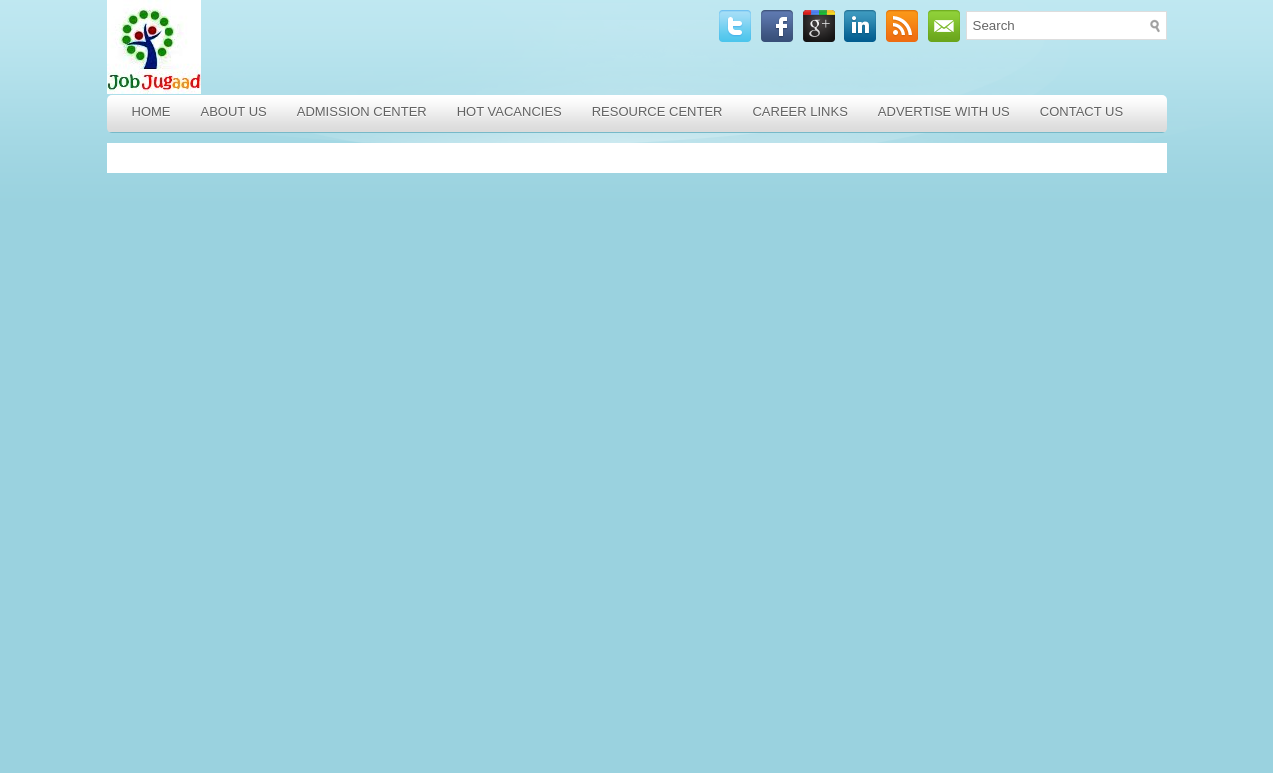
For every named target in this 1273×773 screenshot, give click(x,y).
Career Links (799, 111)
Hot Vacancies (509, 111)
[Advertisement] (252, 458)
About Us (234, 111)
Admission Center (362, 111)
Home (151, 111)
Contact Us (1081, 111)
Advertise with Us (944, 111)
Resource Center (657, 111)
